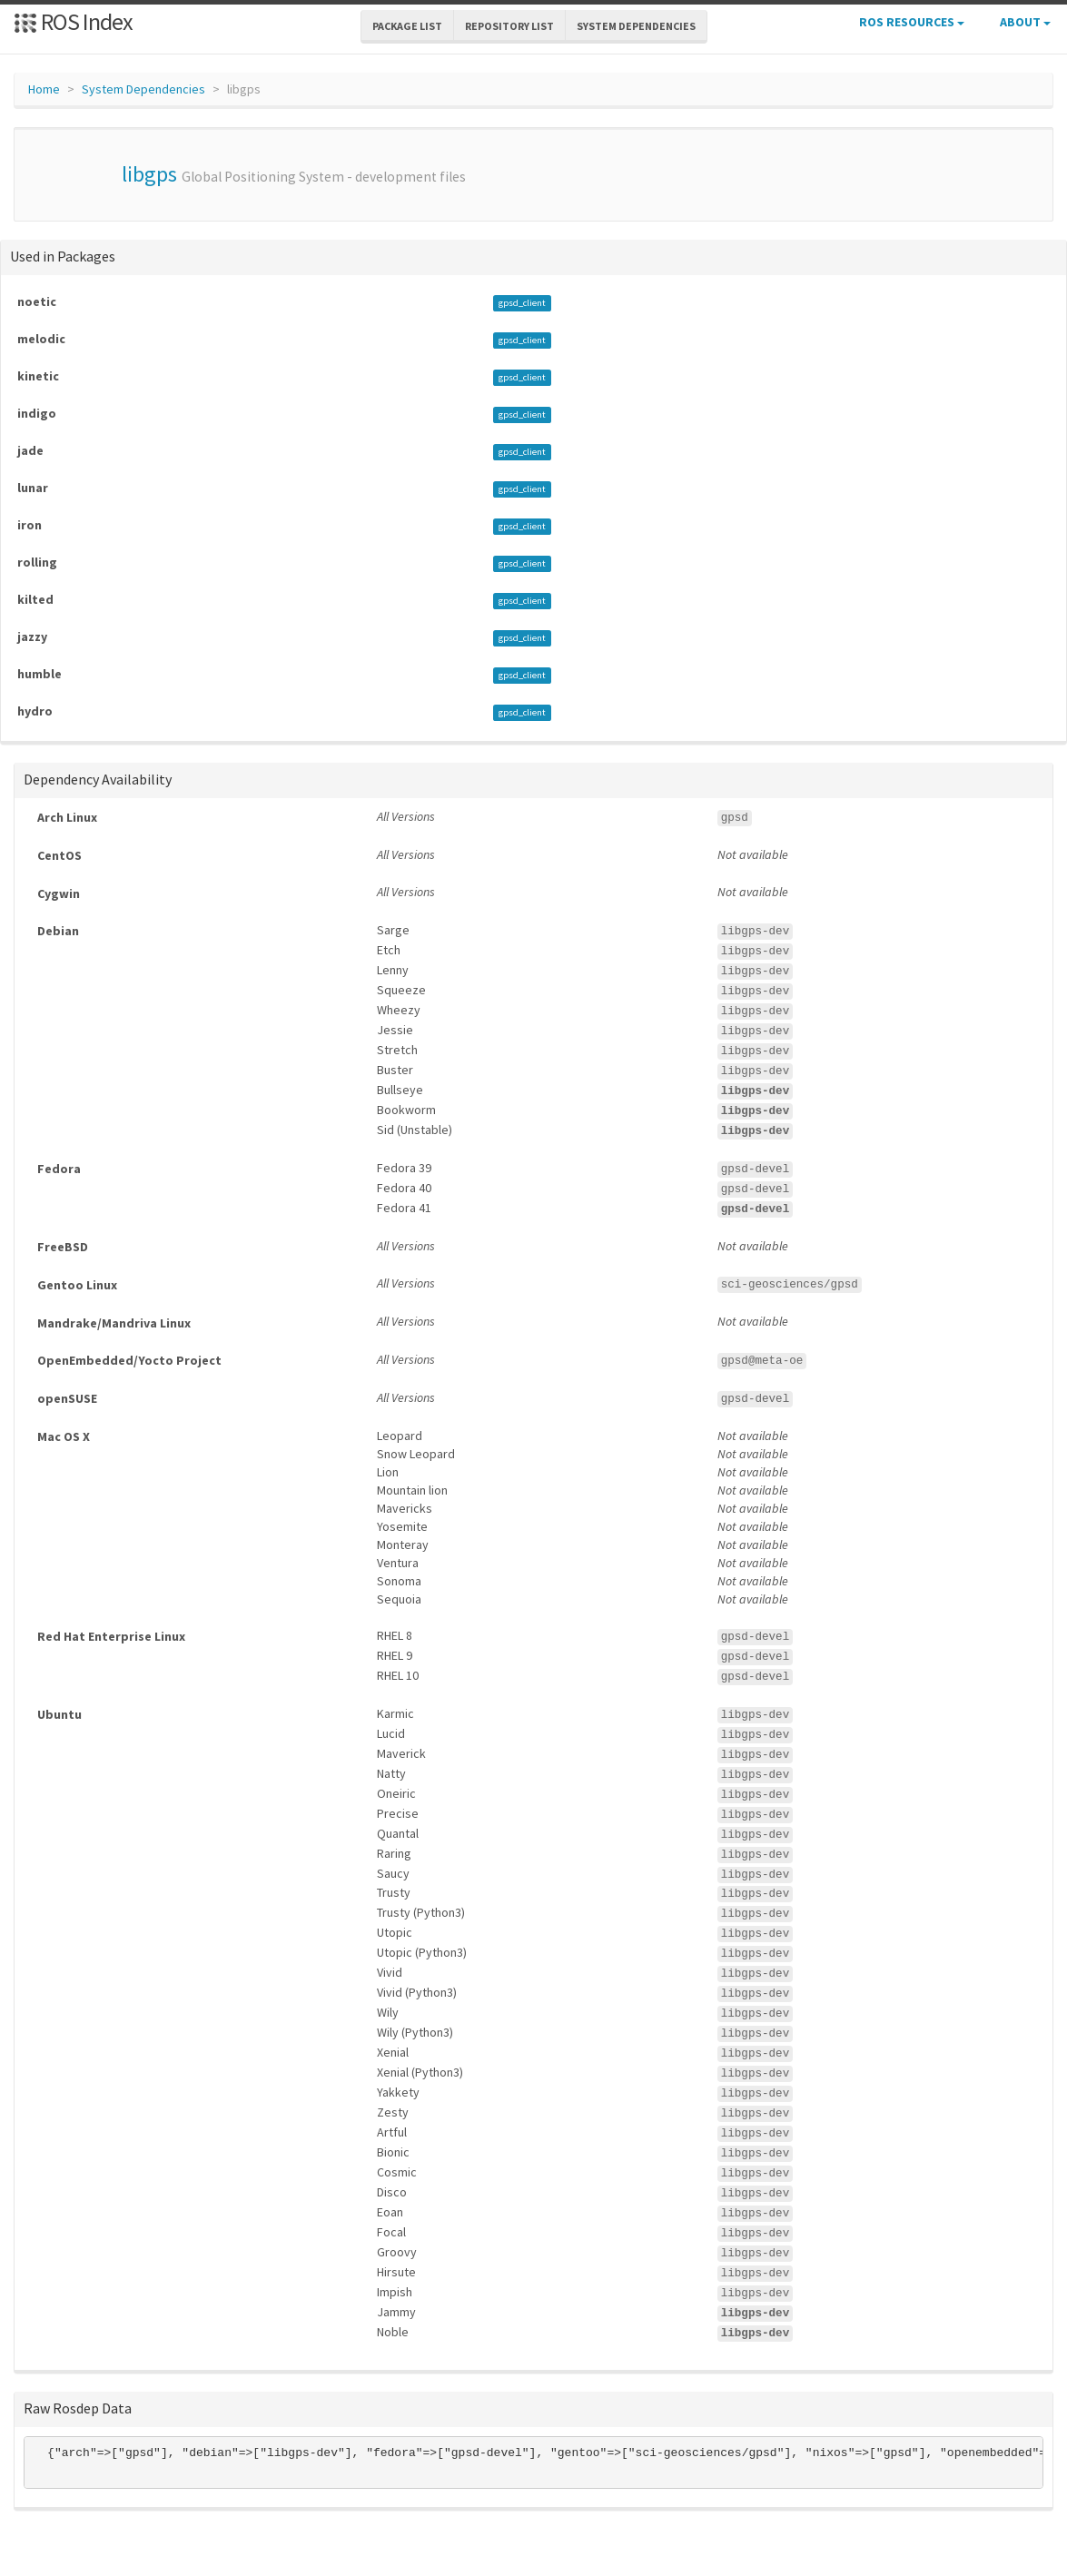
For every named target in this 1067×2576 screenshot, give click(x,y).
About (1025, 22)
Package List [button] (407, 26)
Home (44, 89)
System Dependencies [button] (636, 26)
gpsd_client (522, 303)
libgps (149, 174)
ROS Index (73, 21)
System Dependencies (143, 89)
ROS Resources (911, 22)
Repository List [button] (509, 26)
